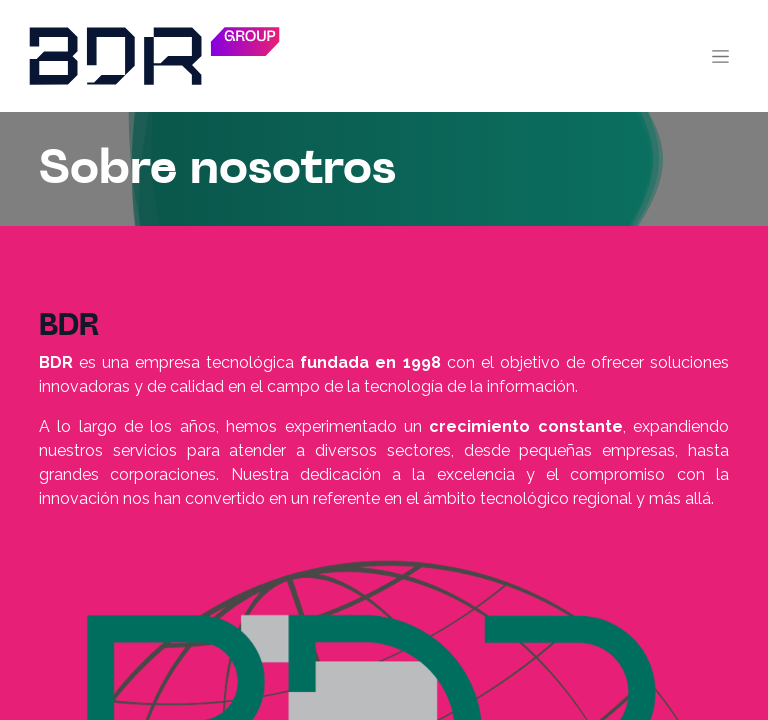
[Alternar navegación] (720, 56)
